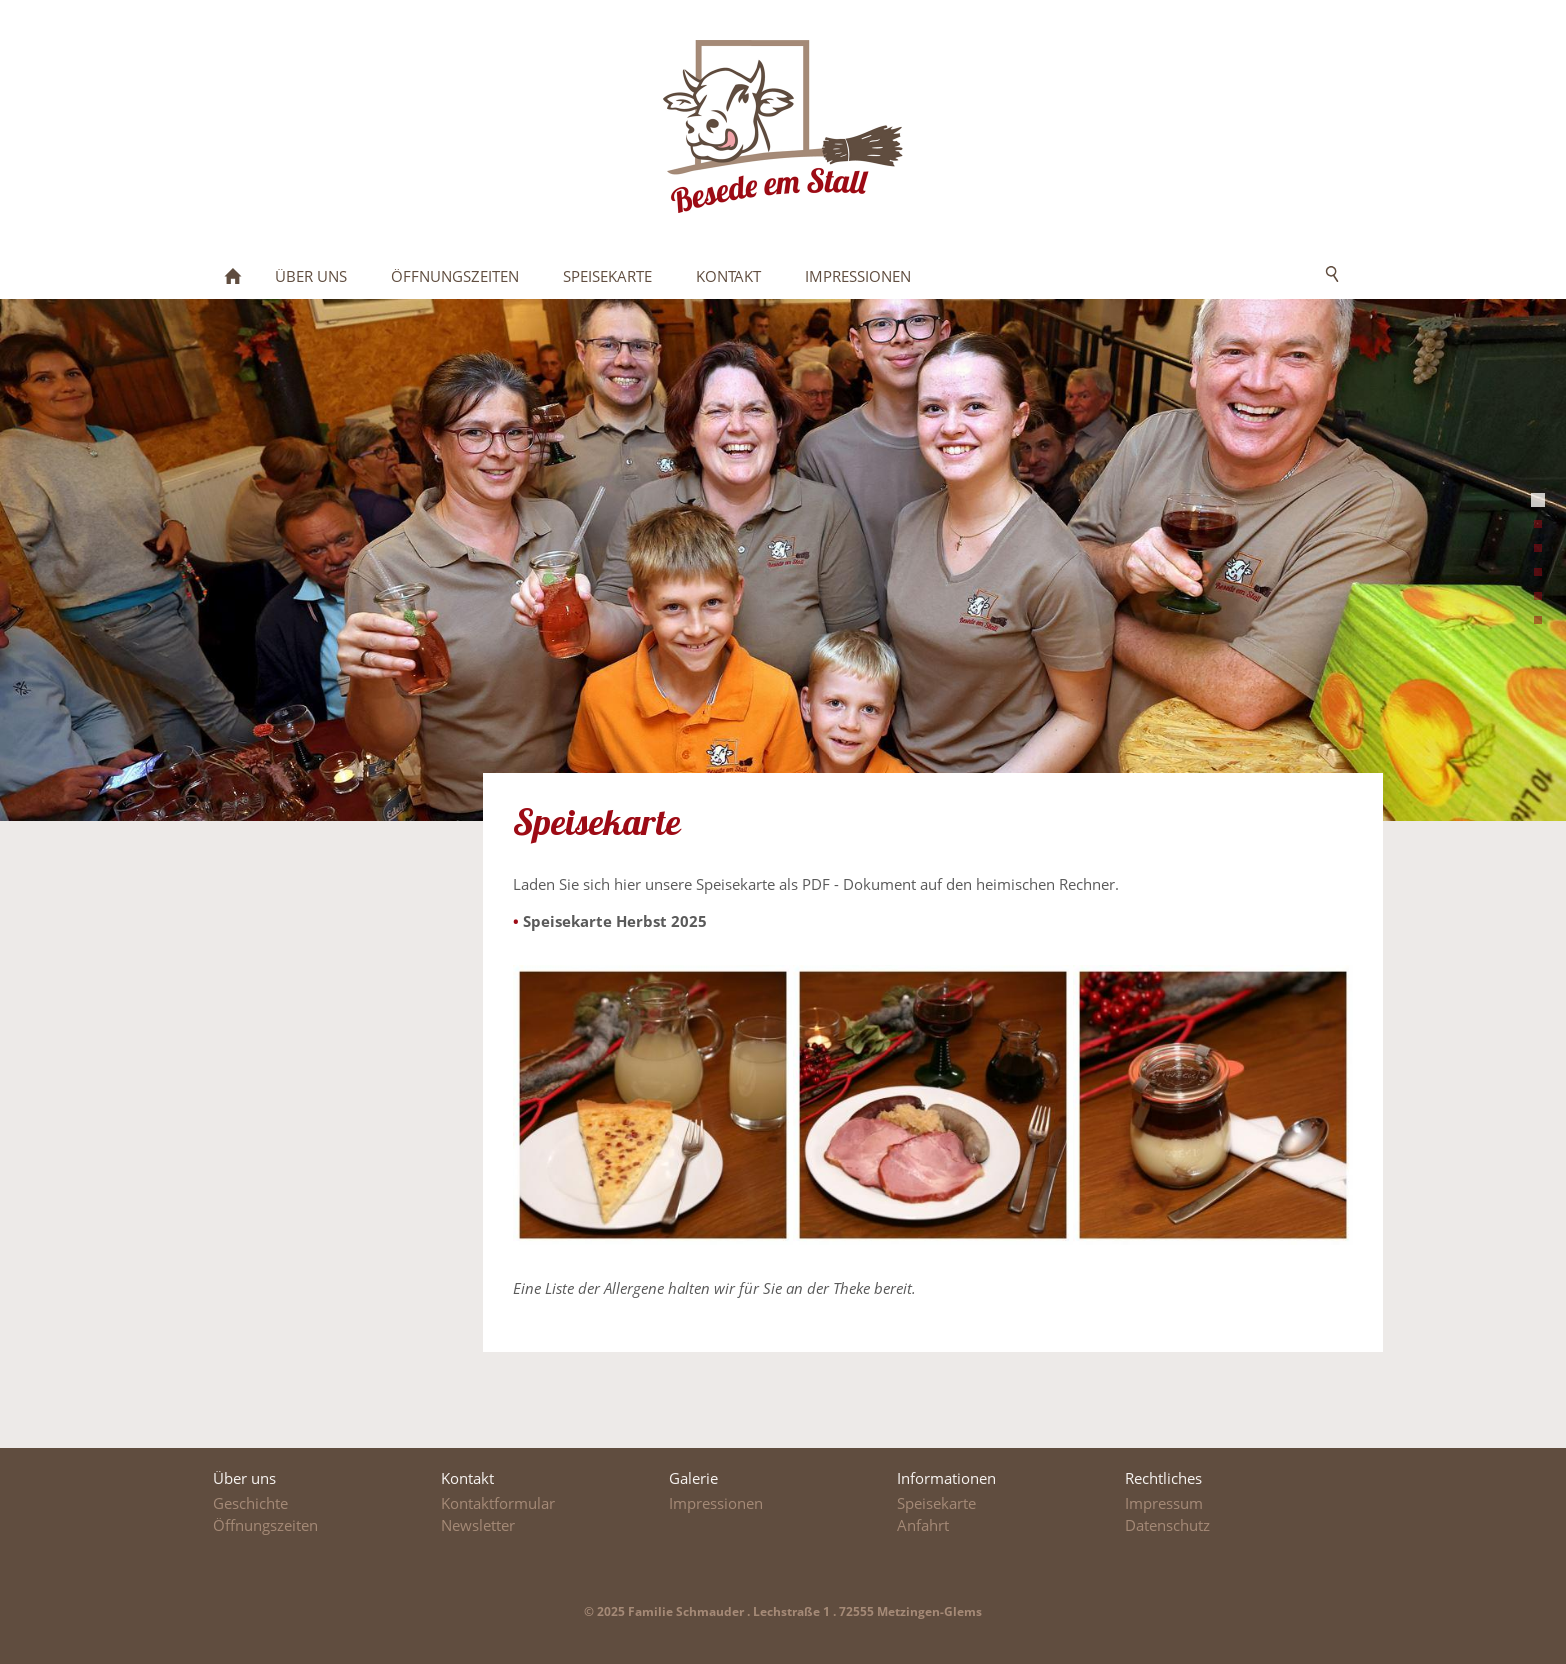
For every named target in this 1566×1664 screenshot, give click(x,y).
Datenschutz (1167, 1525)
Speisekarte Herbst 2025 (615, 921)
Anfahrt (923, 1525)
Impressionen (716, 1503)
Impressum (1164, 1503)
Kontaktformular (498, 1503)
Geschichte (250, 1503)
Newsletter (478, 1525)
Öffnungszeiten (265, 1525)
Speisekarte (936, 1503)
